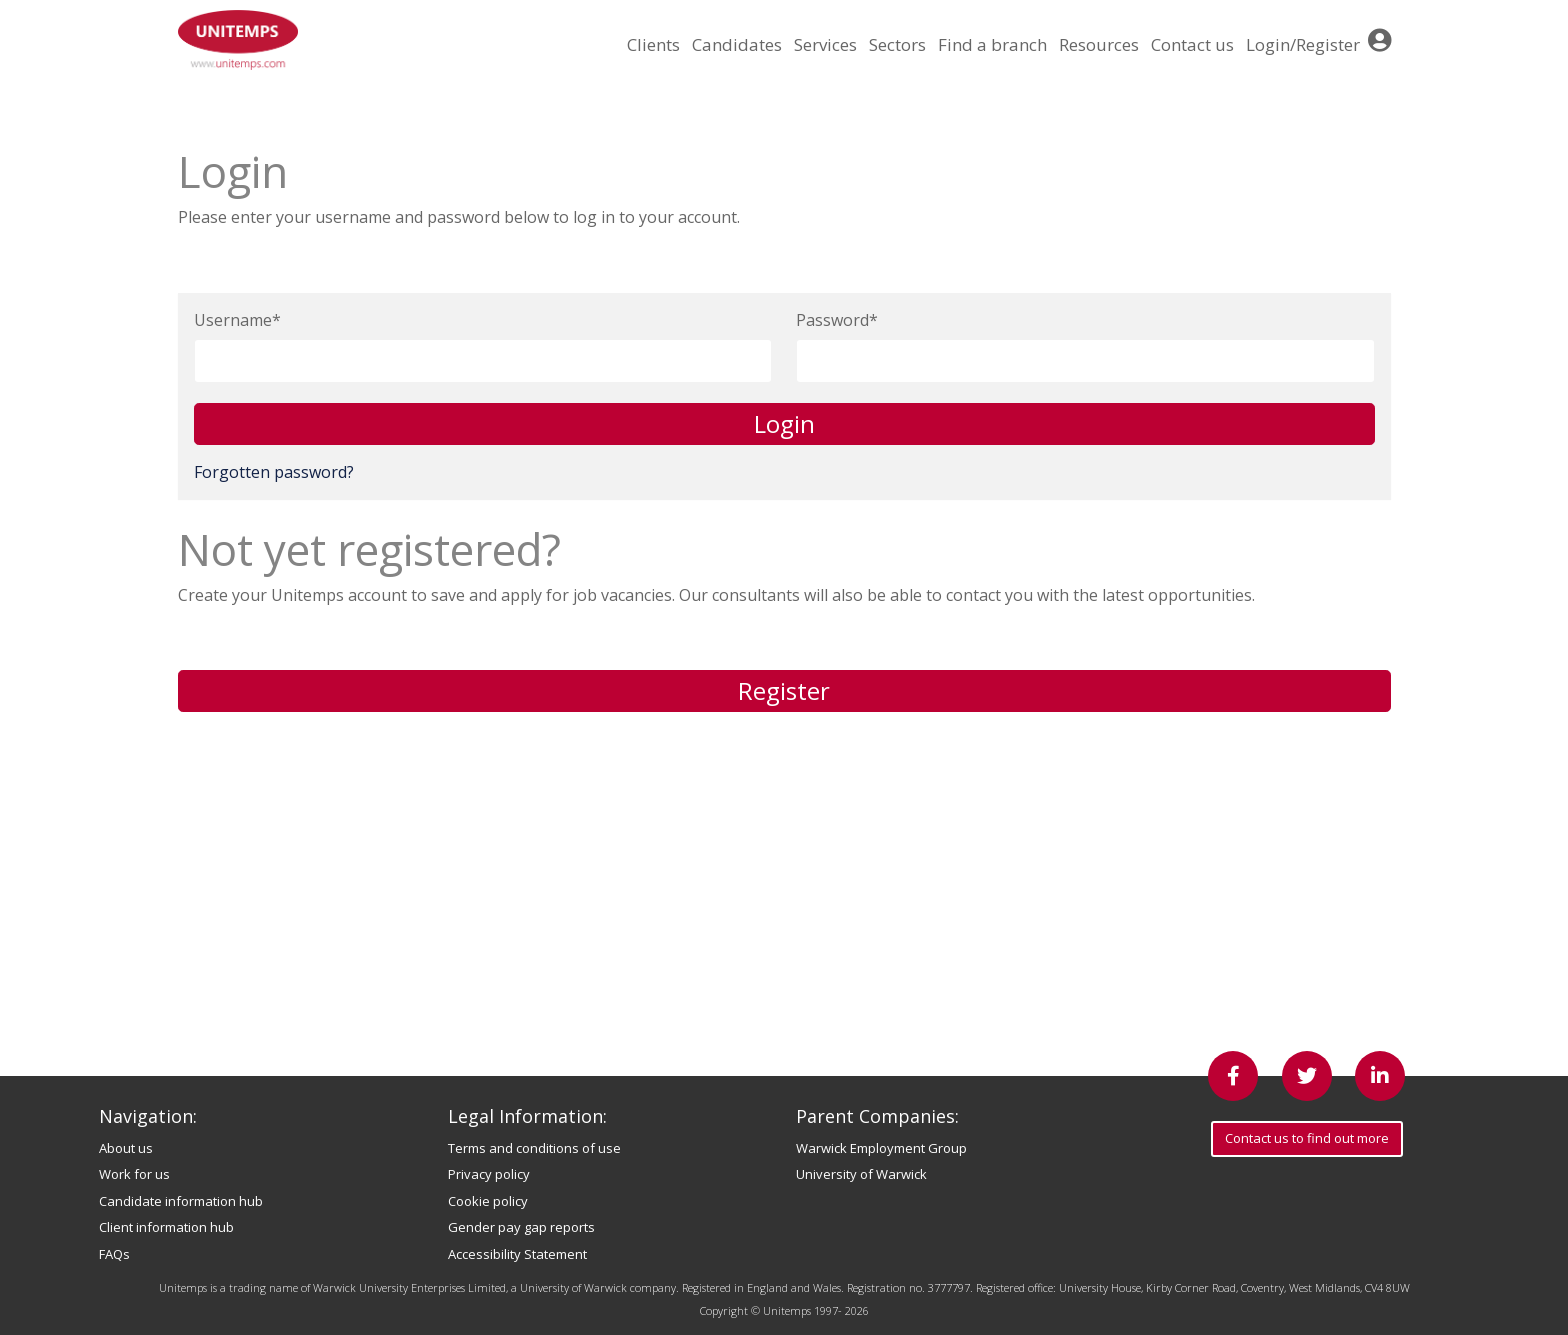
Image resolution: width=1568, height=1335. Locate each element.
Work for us (134, 1174)
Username (233, 320)
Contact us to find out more (1307, 1138)
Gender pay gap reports (521, 1227)
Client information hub (166, 1227)
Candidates (737, 44)
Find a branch (992, 44)
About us (126, 1148)
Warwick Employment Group (881, 1148)
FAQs (114, 1254)
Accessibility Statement (517, 1254)
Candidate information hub (181, 1201)
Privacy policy (489, 1174)
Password (832, 320)
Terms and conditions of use (534, 1148)
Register (784, 690)
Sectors (897, 44)
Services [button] (825, 44)
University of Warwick (861, 1174)
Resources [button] (1099, 44)
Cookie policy (488, 1201)
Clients (653, 44)
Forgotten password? (274, 472)
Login (784, 423)
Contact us (1192, 44)
